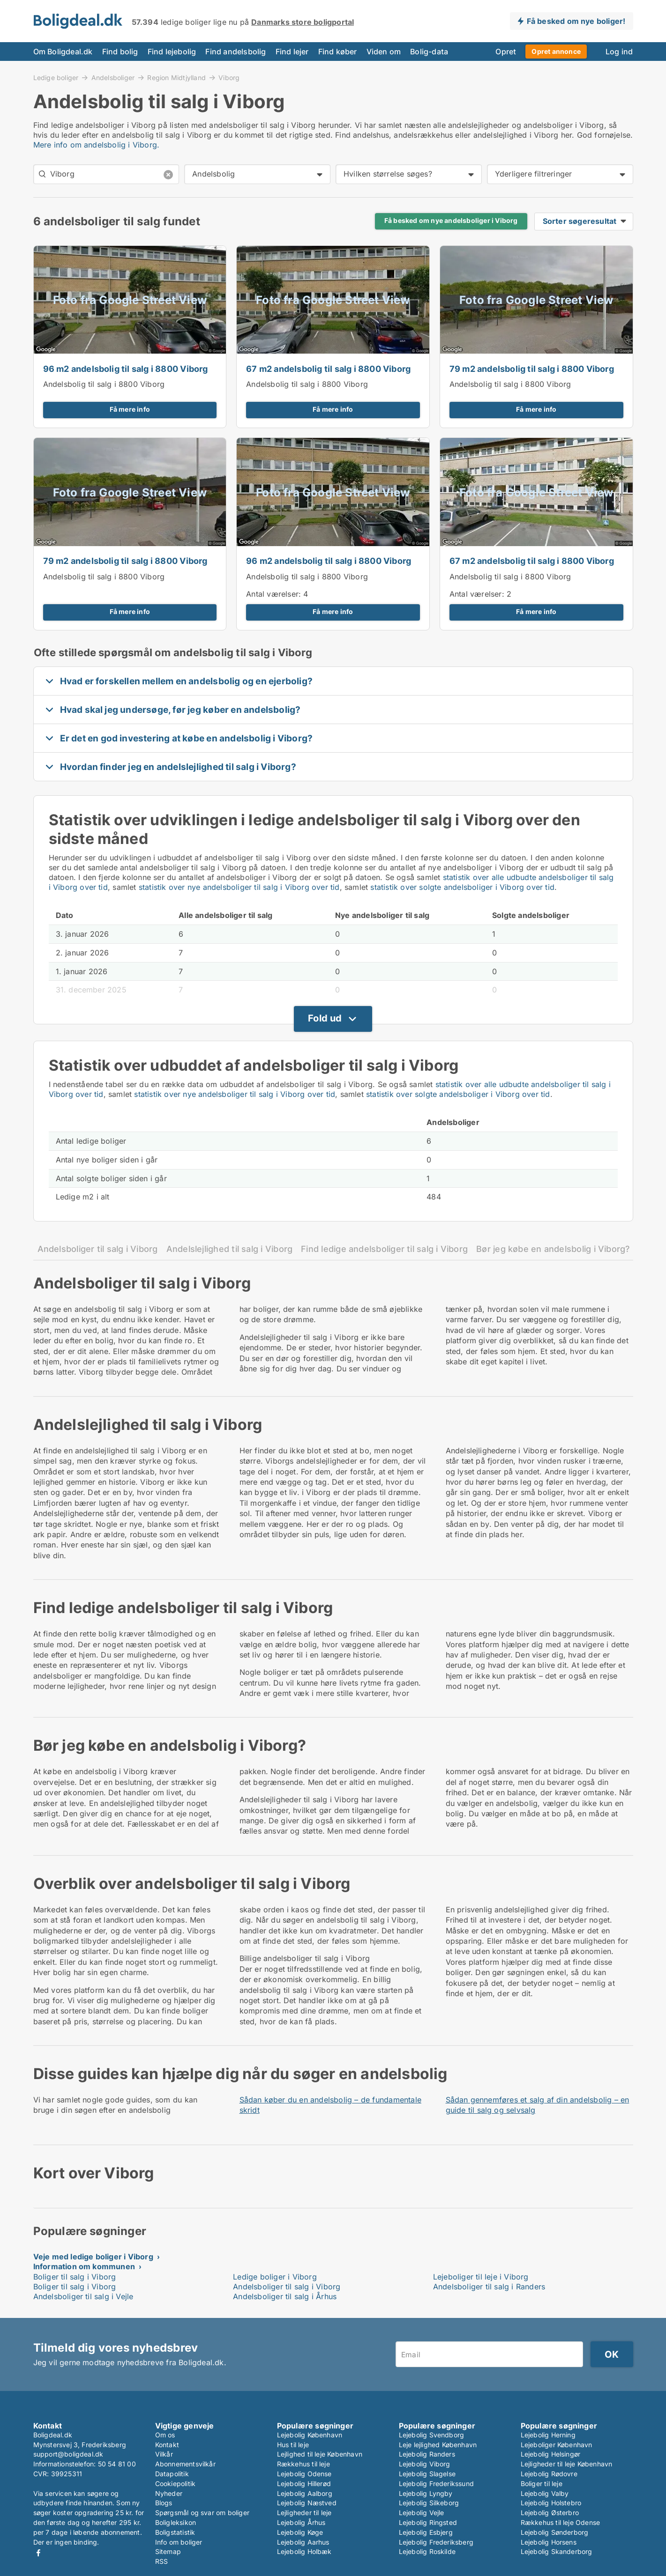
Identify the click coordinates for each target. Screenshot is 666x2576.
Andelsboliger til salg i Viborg (97, 1249)
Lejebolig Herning (548, 2435)
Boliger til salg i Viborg (74, 2276)
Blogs (163, 2503)
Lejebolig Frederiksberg (436, 2542)
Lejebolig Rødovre (549, 2474)
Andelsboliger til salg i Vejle (83, 2296)
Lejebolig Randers (427, 2454)
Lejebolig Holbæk (304, 2551)
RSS (161, 2561)
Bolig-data (429, 51)
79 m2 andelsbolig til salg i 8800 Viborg (531, 369)
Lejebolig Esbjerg (426, 2532)
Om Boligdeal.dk (63, 51)
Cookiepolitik (175, 2483)
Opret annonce (556, 51)
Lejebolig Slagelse (427, 2474)
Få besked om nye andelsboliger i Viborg (451, 220)
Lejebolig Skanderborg (556, 2551)
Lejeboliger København (556, 2445)
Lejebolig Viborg (424, 2464)
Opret (505, 51)
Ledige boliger (56, 77)
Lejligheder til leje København (567, 2464)
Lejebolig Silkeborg (429, 2503)
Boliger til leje (541, 2483)
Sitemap (168, 2551)
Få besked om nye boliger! (576, 21)
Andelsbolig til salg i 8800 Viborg (104, 384)
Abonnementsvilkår (185, 2464)
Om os (165, 2435)
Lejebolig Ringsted (428, 2522)
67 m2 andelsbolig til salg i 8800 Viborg (328, 369)
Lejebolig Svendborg (431, 2435)
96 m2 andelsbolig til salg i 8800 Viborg (125, 369)
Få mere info (130, 409)
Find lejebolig (172, 51)
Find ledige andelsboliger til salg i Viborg (384, 1249)
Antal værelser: (273, 594)
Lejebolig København (310, 2435)
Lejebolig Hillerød (304, 2483)
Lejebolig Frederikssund (436, 2483)
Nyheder (168, 2493)
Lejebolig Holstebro (551, 2503)
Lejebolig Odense (304, 2474)
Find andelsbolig (235, 51)
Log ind (619, 51)
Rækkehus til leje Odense (560, 2522)
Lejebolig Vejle (421, 2513)
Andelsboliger (113, 77)
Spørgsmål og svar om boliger (202, 2513)
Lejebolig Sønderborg (555, 2532)
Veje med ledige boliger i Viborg (93, 2256)
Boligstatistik (175, 2532)
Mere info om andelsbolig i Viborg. (96, 144)
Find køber (337, 51)
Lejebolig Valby (545, 2493)
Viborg (228, 77)
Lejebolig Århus (301, 2522)
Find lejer (292, 51)
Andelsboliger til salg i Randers (489, 2286)
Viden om (384, 51)
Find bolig (120, 51)
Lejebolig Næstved (307, 2503)
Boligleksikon (175, 2522)
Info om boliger (178, 2542)
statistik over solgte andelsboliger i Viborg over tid (462, 887)
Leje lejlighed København (438, 2445)
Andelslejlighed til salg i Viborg (229, 1249)
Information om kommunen (84, 2266)
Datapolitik (172, 2474)
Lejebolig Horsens (548, 2542)
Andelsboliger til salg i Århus (285, 2296)
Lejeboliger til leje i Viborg (481, 2276)
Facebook (38, 2553)
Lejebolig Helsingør (551, 2454)
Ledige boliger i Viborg (275, 2276)
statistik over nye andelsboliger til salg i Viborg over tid (239, 887)
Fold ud (325, 1018)
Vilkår (164, 2454)
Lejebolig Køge (300, 2532)
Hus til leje (293, 2445)
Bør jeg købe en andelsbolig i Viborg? (553, 1249)
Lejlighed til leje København (320, 2454)
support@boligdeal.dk (68, 2454)
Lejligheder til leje (304, 2513)
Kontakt (167, 2445)
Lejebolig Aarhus (303, 2542)
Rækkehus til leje (303, 2464)
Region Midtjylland (176, 77)
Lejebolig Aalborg (304, 2493)
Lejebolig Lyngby (426, 2493)
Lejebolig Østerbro (550, 2513)
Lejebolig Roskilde (427, 2551)
